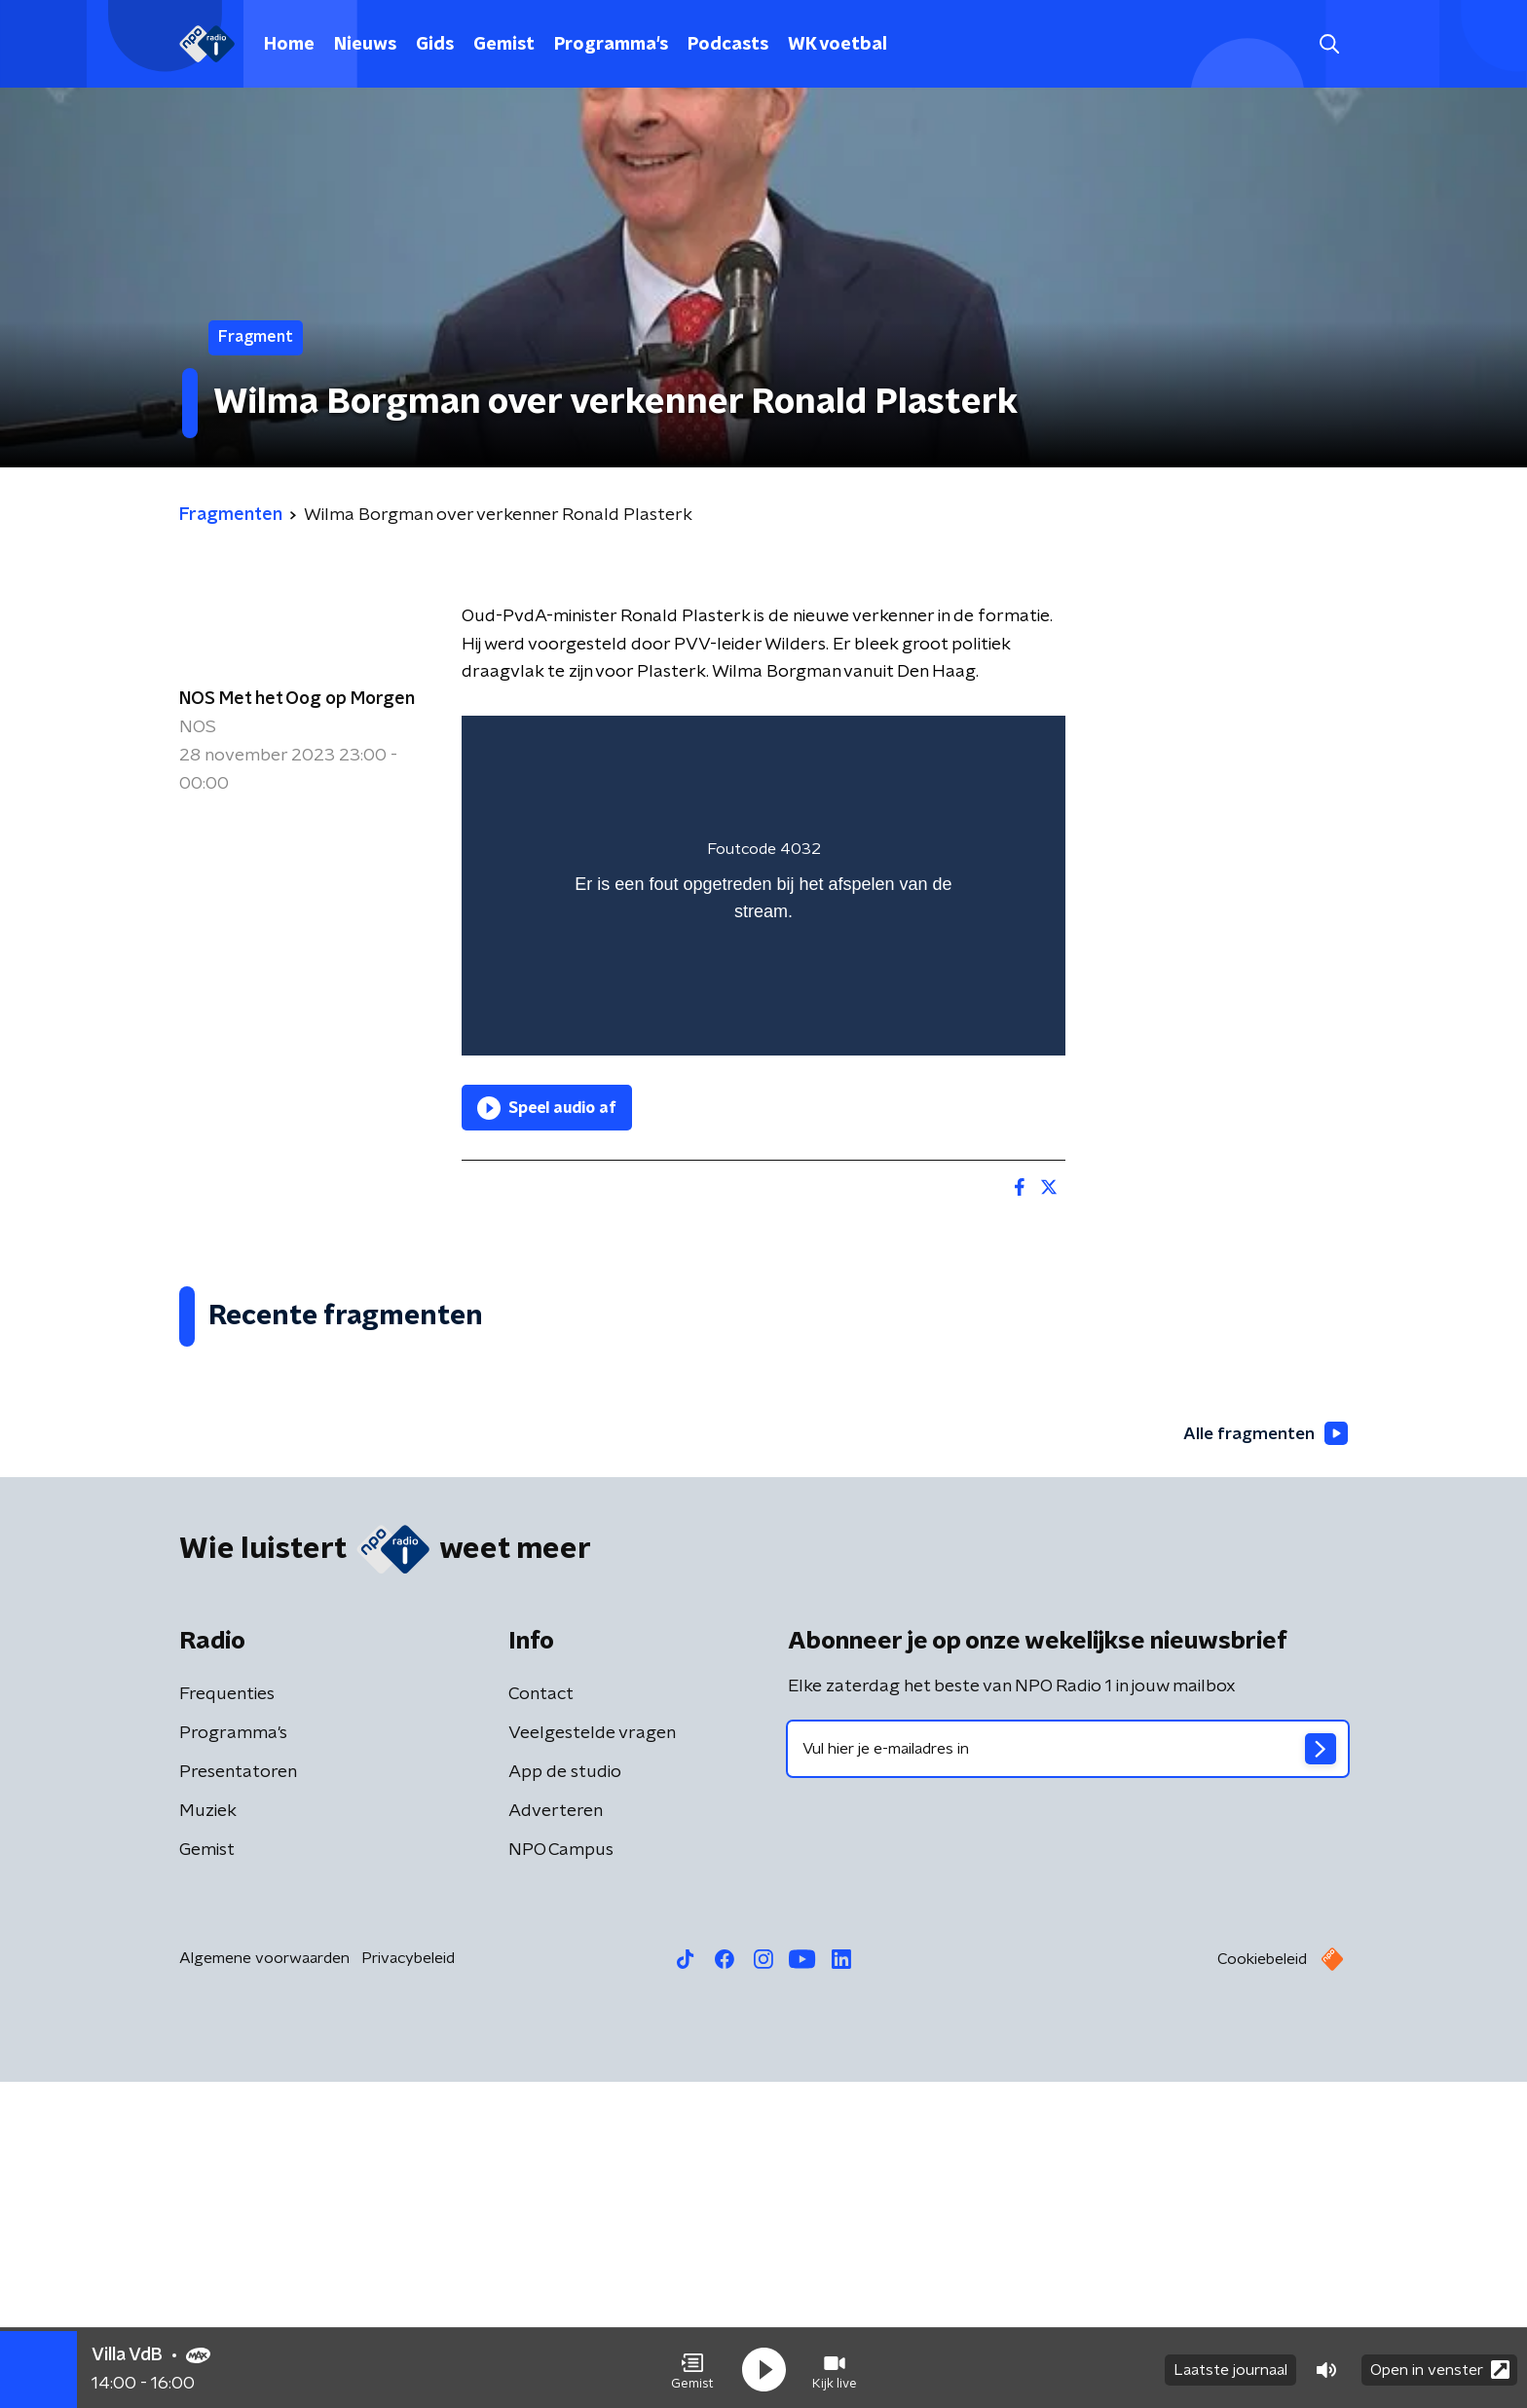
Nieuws (365, 45)
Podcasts (728, 45)
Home (289, 45)
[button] (692, 2367)
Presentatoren (238, 2098)
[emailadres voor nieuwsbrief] (1068, 2075)
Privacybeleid (408, 2284)
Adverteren (555, 2137)
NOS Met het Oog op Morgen (297, 699)
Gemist (504, 45)
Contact (541, 2020)
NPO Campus (561, 2176)
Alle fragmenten (1263, 1758)
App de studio (564, 2098)
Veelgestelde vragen (592, 2059)
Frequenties (227, 2020)
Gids (435, 45)
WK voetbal (837, 45)
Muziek (208, 2137)
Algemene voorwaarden (264, 2284)
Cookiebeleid (1262, 2285)
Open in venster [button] (1439, 2366)
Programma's (611, 45)
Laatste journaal (1230, 2367)
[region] (763, 886)
